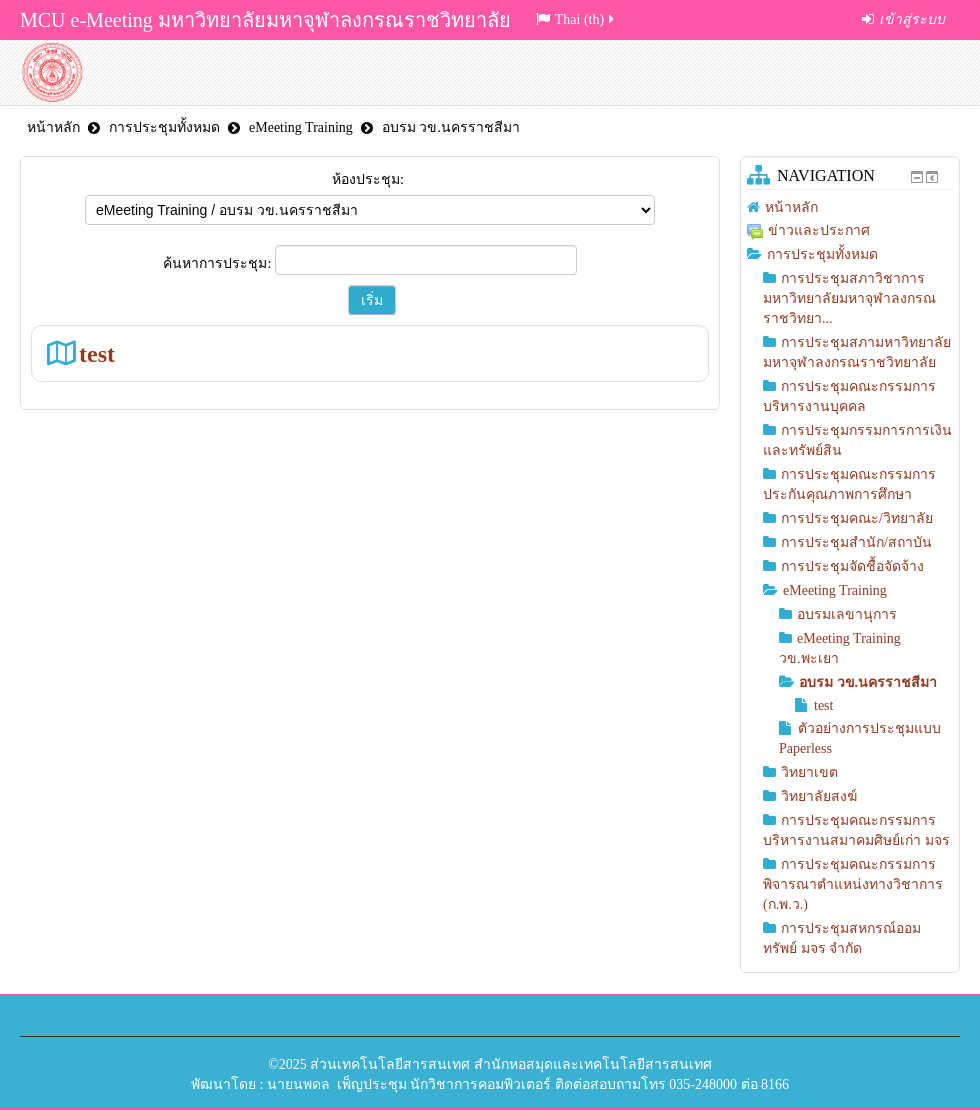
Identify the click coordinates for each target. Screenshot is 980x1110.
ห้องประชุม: (368, 179)
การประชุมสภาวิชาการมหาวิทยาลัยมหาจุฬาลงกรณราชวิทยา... (849, 298)
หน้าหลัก (53, 127)
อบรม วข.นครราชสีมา (451, 127)
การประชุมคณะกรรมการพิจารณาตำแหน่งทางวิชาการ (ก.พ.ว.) (853, 884)
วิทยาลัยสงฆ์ (819, 796)
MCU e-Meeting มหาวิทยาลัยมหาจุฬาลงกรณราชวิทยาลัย (265, 20)
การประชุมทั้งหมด (164, 127)
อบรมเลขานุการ (847, 614)
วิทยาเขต (809, 772)
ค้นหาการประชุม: (218, 263)
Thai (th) (576, 19)
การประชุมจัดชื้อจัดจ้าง (852, 566)
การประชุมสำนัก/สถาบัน (856, 542)
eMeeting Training (301, 127)
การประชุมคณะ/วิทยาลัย (857, 518)
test (97, 353)
